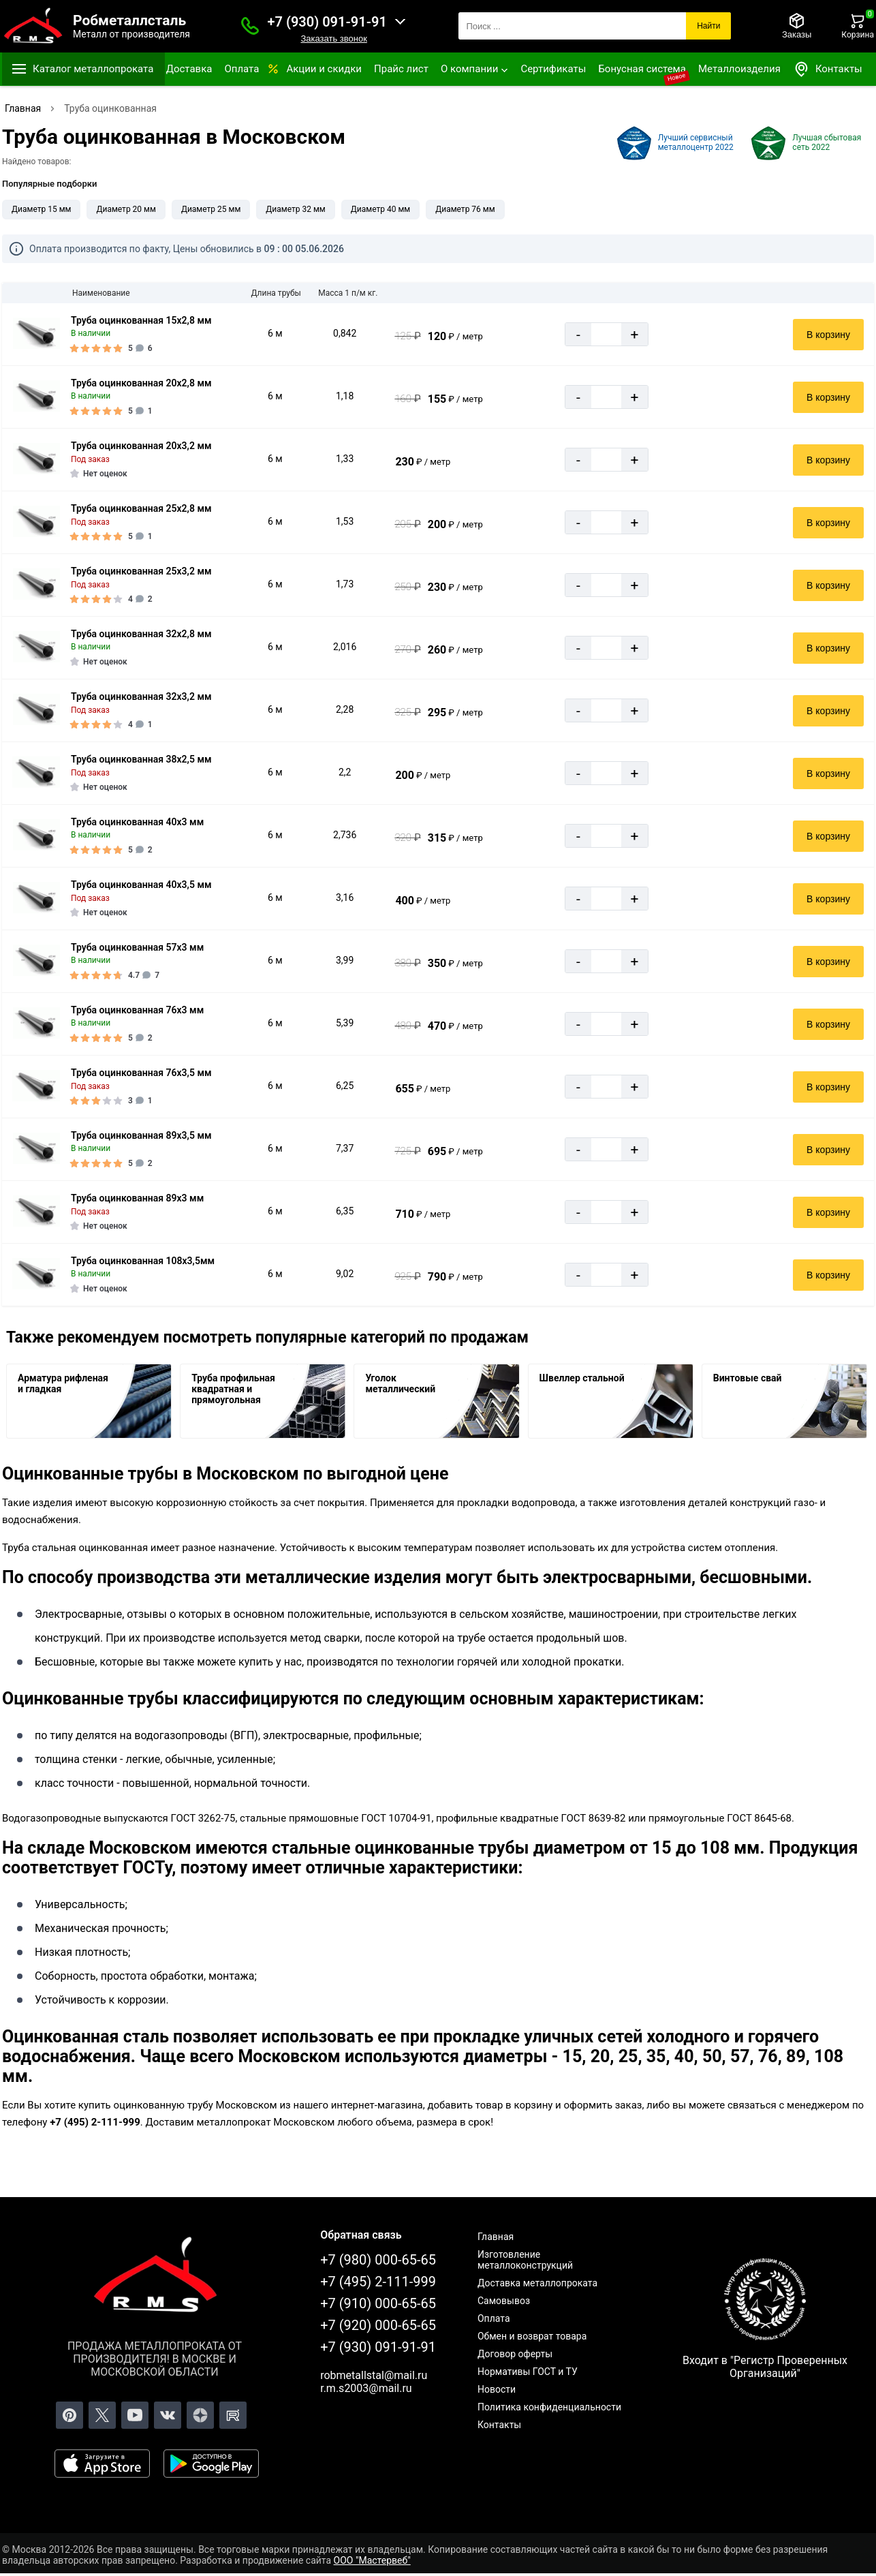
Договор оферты (515, 2353)
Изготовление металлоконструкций (525, 2260)
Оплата (241, 69)
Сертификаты (553, 69)
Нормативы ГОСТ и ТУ (528, 2371)
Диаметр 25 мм (210, 209)
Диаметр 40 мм (380, 209)
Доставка (189, 69)
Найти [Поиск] (708, 26)
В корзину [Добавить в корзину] (828, 334)
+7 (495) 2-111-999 (378, 2281)
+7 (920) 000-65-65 (378, 2325)
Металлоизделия (739, 69)
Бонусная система (642, 69)
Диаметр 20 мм (125, 209)
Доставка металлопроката (537, 2283)
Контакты (827, 69)
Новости (497, 2389)
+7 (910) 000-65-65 (378, 2303)
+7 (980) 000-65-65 (378, 2260)
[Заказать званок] (250, 26)
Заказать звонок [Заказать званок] (333, 38)
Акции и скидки (324, 69)
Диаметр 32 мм (295, 209)
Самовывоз (504, 2300)
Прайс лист (401, 69)
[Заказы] (796, 26)
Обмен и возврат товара (532, 2336)
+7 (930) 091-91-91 (327, 22)
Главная (496, 2236)
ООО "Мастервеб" (372, 2560)
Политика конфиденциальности (549, 2407)
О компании (469, 69)
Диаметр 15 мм (41, 209)
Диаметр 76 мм (465, 209)
